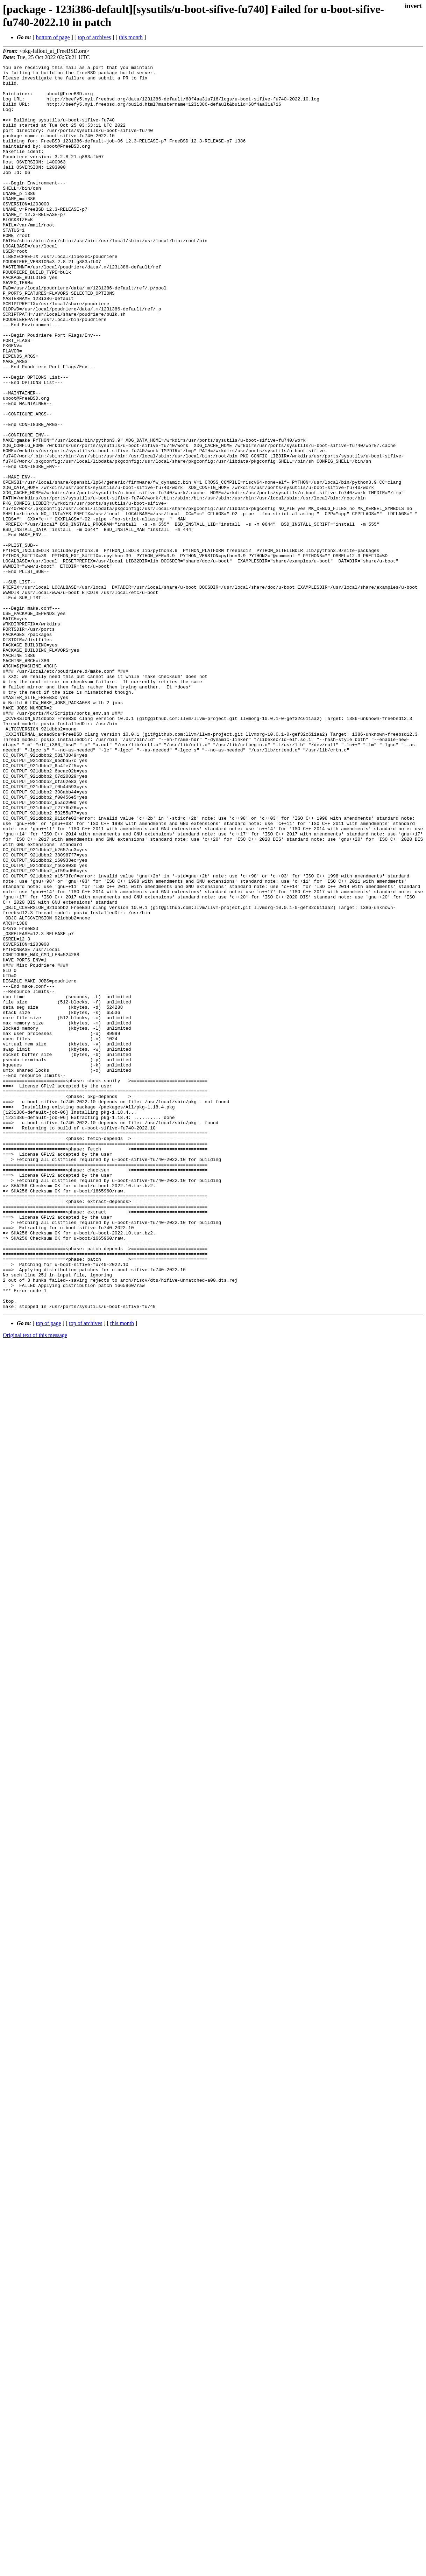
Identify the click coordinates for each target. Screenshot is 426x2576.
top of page (48, 1572)
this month (131, 37)
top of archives (94, 37)
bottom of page (53, 37)
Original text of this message (35, 1584)
